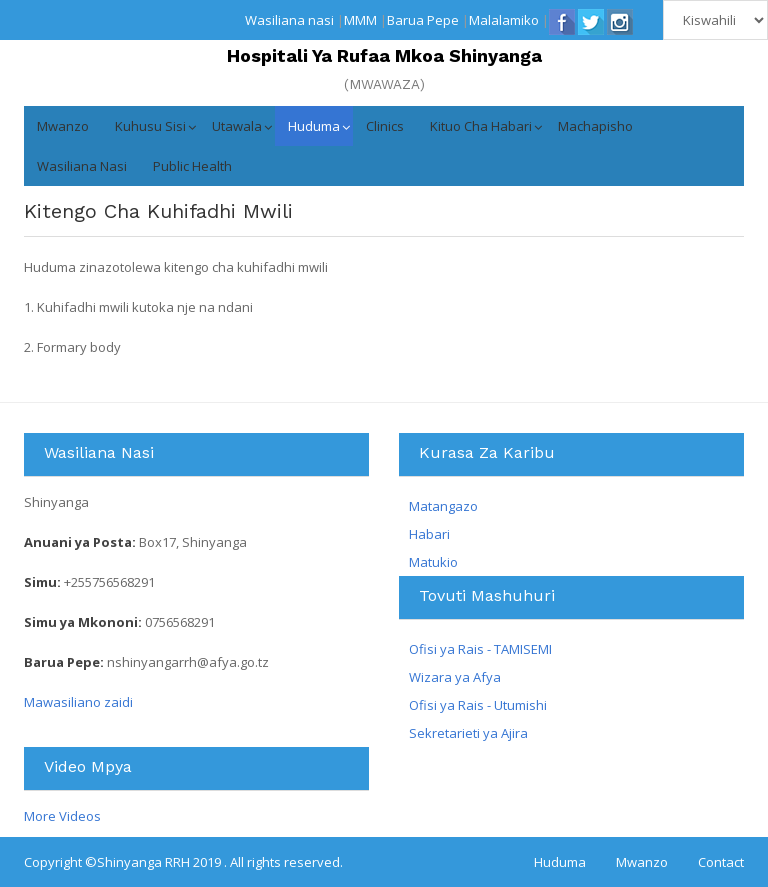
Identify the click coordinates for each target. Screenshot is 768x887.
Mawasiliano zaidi (78, 702)
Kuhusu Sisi (150, 126)
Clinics (385, 126)
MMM (360, 20)
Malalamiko (504, 20)
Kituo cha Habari (481, 126)
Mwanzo (63, 126)
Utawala (237, 126)
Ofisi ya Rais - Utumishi (478, 705)
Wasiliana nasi (289, 20)
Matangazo (443, 506)
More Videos (62, 816)
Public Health (192, 166)
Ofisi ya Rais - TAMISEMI (480, 649)
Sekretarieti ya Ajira (468, 733)
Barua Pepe (423, 20)
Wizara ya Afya (455, 677)
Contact (721, 862)
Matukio (433, 562)
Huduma (314, 126)
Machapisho (595, 126)
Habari (429, 534)
